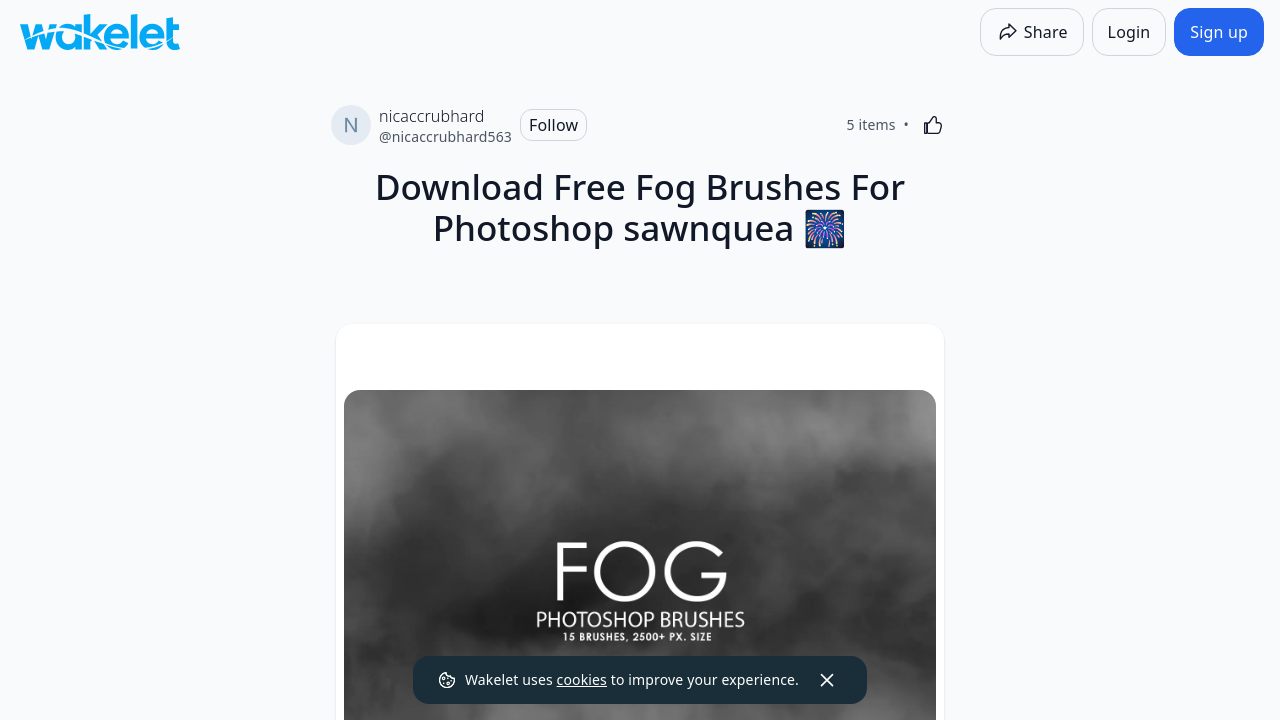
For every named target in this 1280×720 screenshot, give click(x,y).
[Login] (1129, 32)
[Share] (1032, 32)
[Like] (933, 125)
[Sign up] (1219, 32)
